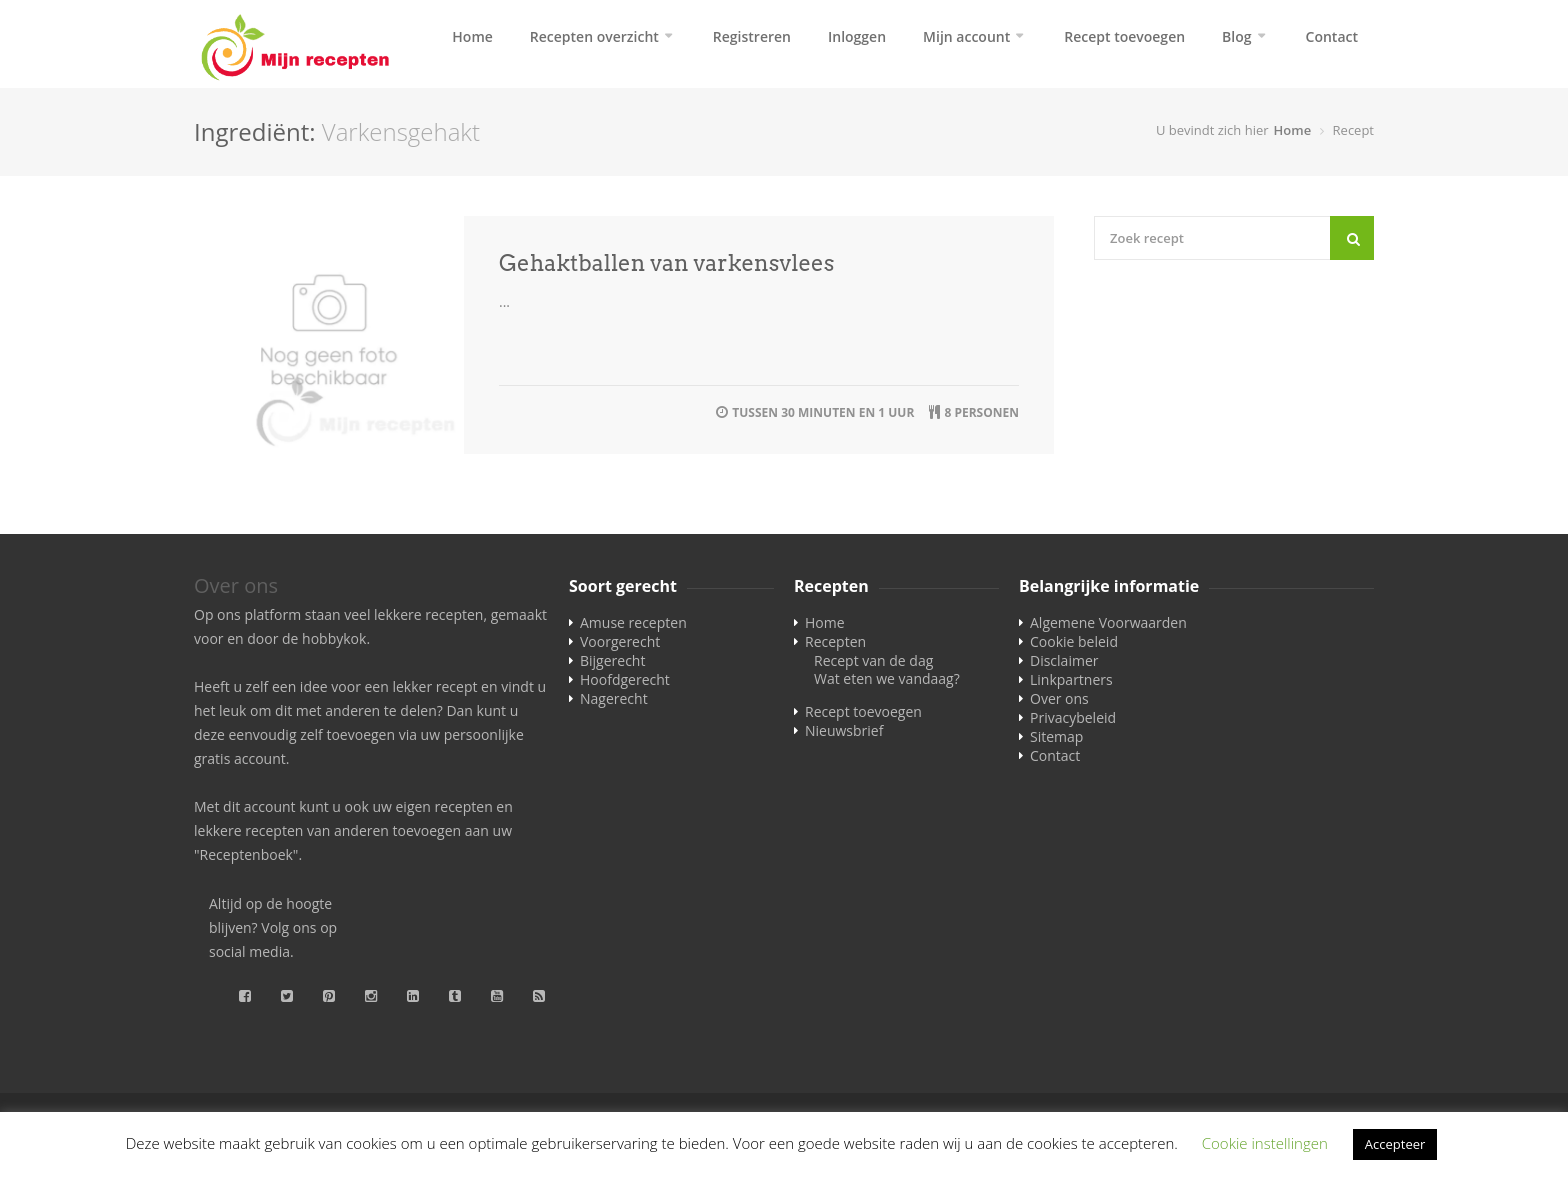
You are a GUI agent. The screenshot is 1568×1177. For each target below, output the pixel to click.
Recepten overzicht (594, 36)
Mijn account (966, 36)
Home (472, 36)
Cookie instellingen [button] (1265, 1143)
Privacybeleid (1073, 717)
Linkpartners (1071, 679)
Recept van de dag (873, 660)
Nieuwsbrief (844, 730)
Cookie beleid (1074, 641)
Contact (1332, 36)
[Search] (1352, 238)
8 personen (981, 412)
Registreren (752, 36)
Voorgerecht (620, 641)
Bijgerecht (612, 660)
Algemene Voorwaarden (1108, 622)
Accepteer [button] (1395, 1144)
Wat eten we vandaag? (887, 678)
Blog (1236, 36)
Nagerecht (614, 698)
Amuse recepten (633, 622)
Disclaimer (1064, 660)
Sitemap (1056, 736)
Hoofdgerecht (625, 679)
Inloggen (857, 36)
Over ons (1059, 698)
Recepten (835, 641)
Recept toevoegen (1124, 36)
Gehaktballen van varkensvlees (666, 263)
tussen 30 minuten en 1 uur (823, 412)
